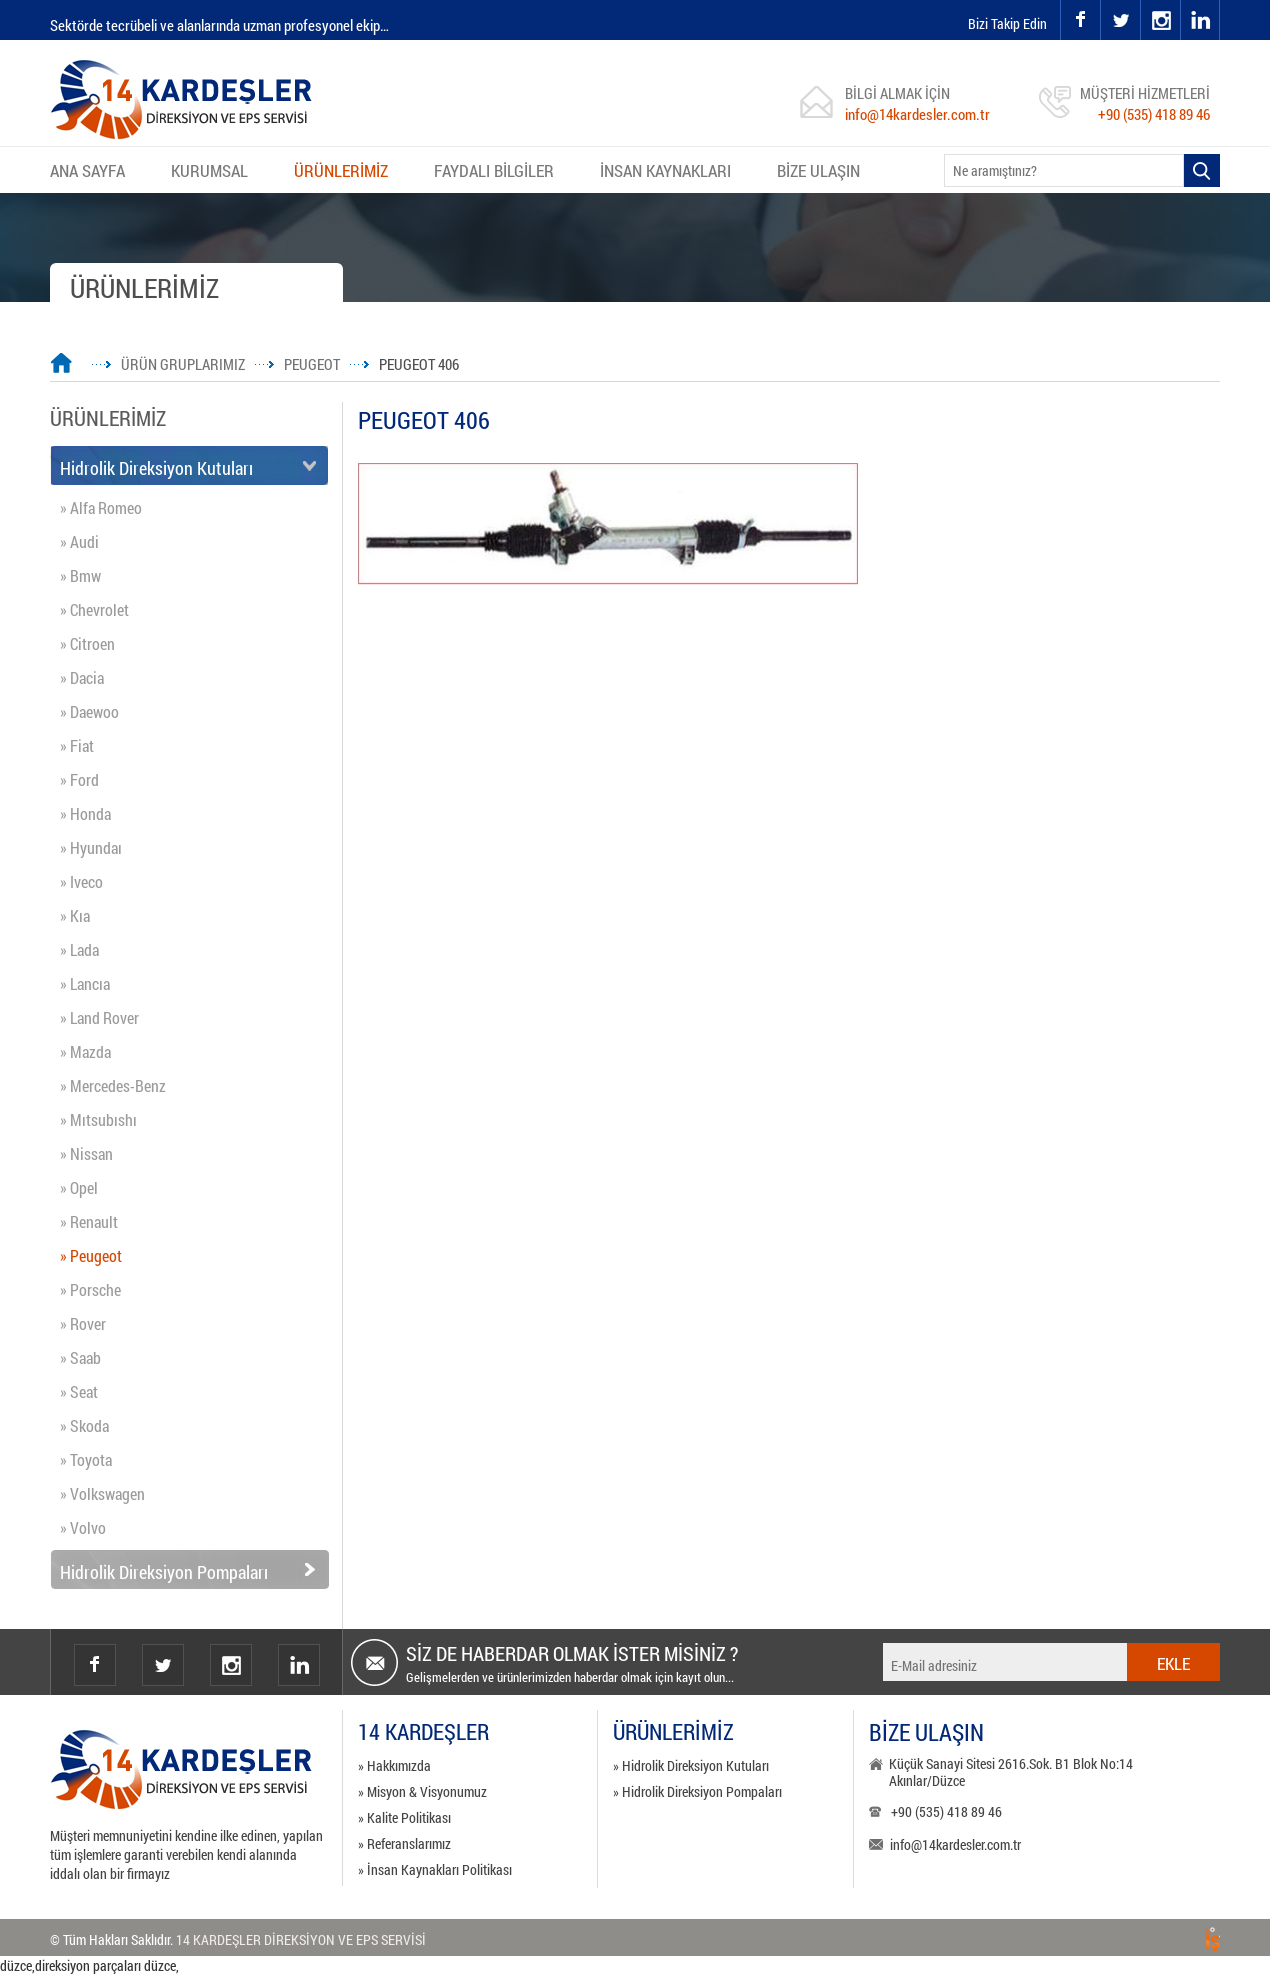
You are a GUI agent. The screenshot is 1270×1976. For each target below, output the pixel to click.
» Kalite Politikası (404, 1817)
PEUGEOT (312, 364)
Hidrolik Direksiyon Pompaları (164, 1572)
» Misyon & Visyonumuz (422, 1791)
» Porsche (90, 1289)
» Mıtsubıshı (98, 1119)
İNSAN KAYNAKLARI (665, 170)
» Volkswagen (102, 1493)
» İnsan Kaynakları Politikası (435, 1869)
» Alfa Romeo (101, 507)
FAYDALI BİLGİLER (494, 170)
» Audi (79, 541)
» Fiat (77, 745)
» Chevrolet (94, 609)
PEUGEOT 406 (419, 364)
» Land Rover (99, 1017)
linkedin (1200, 20)
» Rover (83, 1323)
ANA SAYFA (87, 170)
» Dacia (82, 677)
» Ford (79, 779)
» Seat (79, 1391)
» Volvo (83, 1527)
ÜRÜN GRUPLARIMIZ (183, 364)
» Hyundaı (91, 847)
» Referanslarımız (404, 1843)
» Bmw (80, 575)
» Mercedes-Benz (113, 1085)
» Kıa (75, 915)
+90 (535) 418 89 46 (1154, 114)
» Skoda (84, 1425)
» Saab (80, 1357)
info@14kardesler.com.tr (917, 114)
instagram (1141, 0)
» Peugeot (91, 1255)
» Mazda (85, 1051)
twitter (1101, 0)
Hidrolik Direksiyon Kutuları (156, 468)
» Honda (85, 813)
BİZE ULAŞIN (818, 170)
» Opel (79, 1187)
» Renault (89, 1221)
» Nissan (86, 1153)
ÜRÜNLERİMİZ (341, 170)
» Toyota (86, 1459)
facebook (1080, 20)
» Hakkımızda (394, 1765)
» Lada (79, 949)
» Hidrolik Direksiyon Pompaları (697, 1791)
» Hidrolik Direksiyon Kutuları (691, 1765)
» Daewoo (89, 711)
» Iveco (81, 881)
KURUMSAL (209, 170)
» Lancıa (85, 983)
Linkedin (299, 1665)
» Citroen (87, 643)
